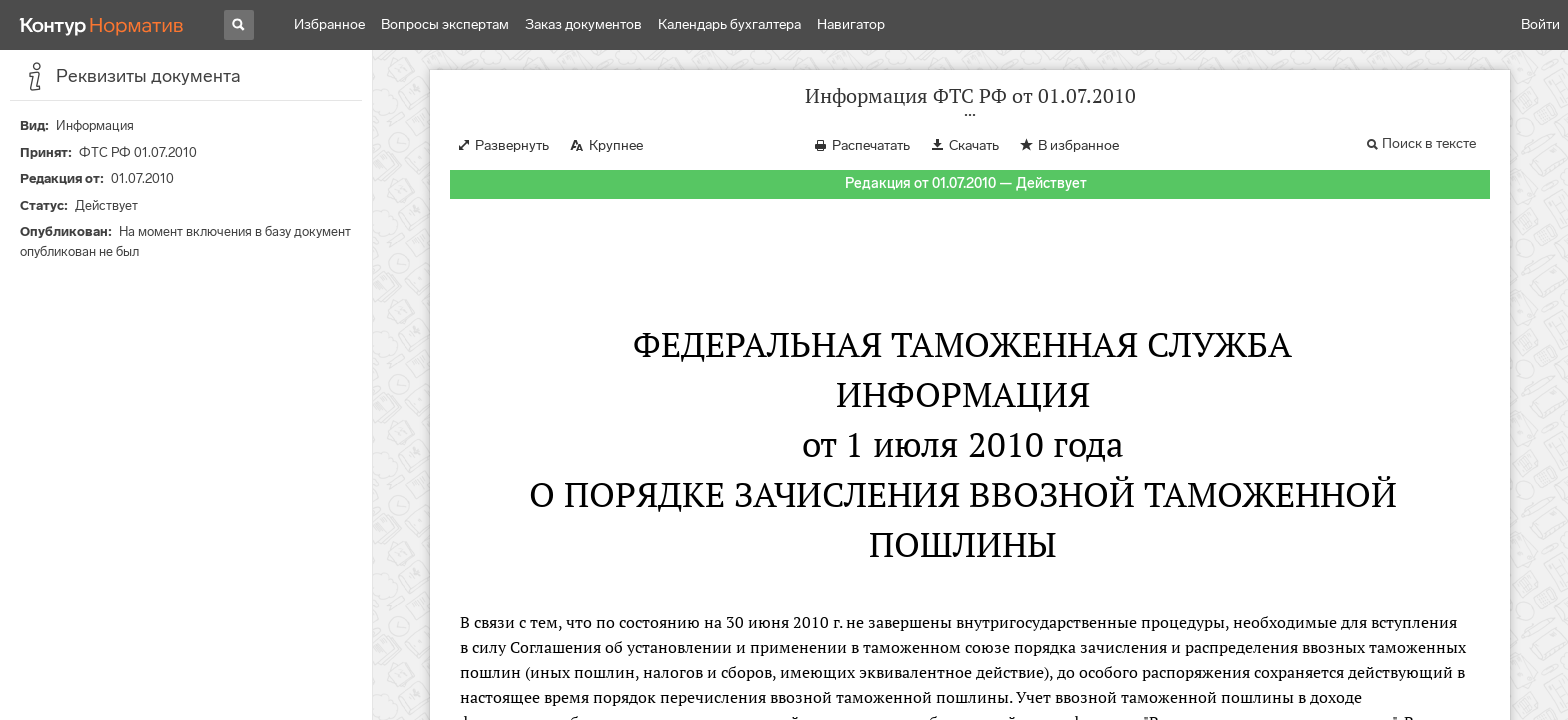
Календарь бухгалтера (729, 24)
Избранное (329, 24)
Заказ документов (583, 24)
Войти (1540, 24)
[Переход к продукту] (102, 25)
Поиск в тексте (1429, 143)
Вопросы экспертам (445, 24)
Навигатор (851, 24)
